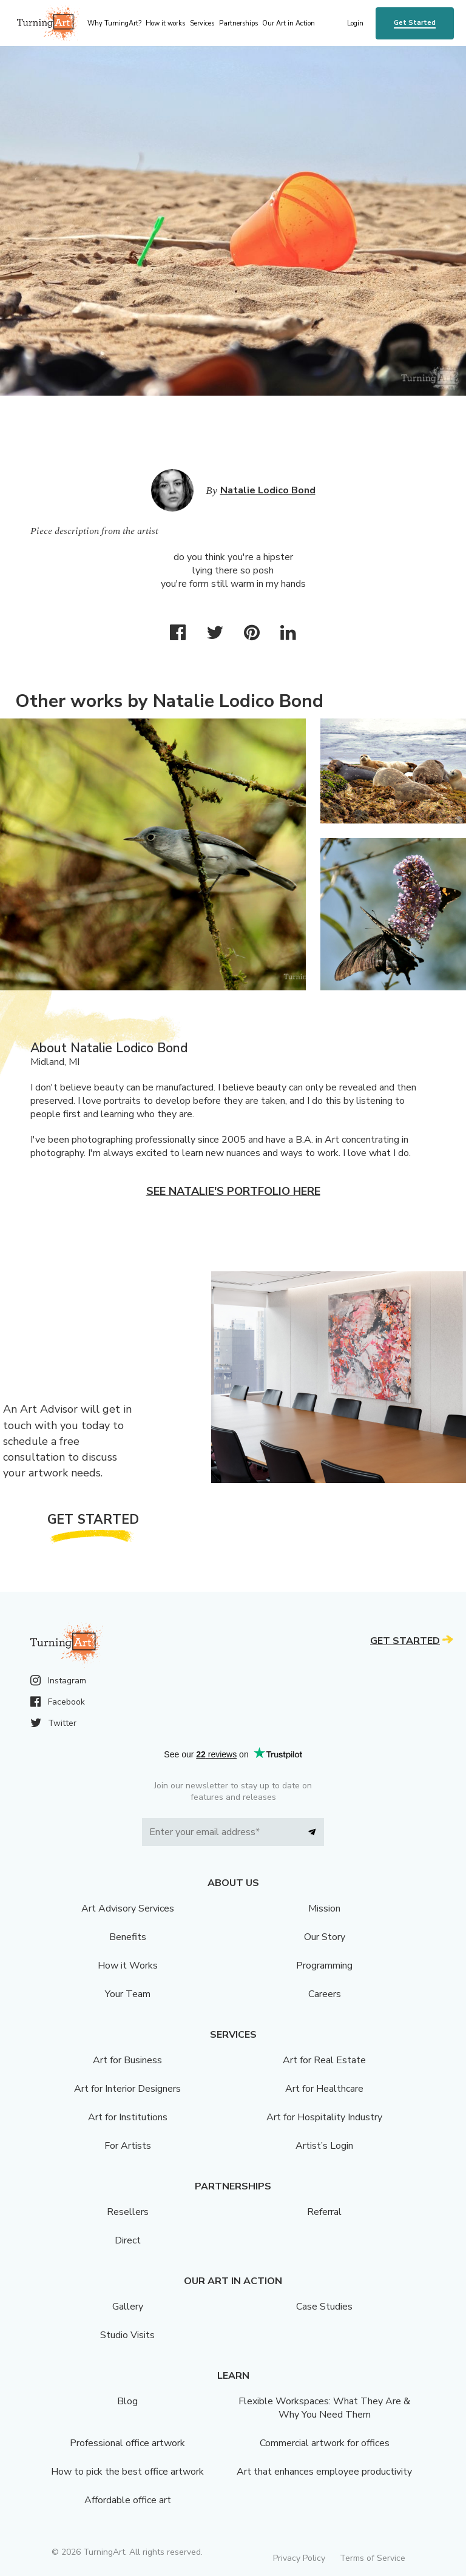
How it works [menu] (165, 23)
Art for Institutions (127, 2117)
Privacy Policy (299, 2558)
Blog (127, 2401)
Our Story (324, 1937)
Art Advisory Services (127, 1908)
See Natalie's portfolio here (233, 1191)
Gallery (127, 2306)
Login (355, 23)
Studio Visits (127, 2335)
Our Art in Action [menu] (288, 23)
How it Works (128, 1965)
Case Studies (324, 2306)
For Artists (127, 2145)
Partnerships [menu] (238, 23)
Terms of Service (372, 2558)
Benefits (127, 1937)
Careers (324, 1994)
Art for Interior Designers (127, 2088)
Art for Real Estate (324, 2060)
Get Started (415, 22)
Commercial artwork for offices (325, 2443)
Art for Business (127, 2060)
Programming (324, 1965)
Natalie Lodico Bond (268, 490)
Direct (128, 2240)
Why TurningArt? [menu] (114, 23)
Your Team (127, 1994)
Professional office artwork (127, 2443)
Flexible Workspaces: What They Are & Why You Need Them (324, 2408)
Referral (324, 2212)
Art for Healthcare (324, 2088)
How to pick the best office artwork (127, 2471)
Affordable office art (127, 2500)
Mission (324, 1908)
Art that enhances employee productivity (324, 2471)
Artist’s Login (324, 2145)
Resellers (128, 2212)
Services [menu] (202, 23)
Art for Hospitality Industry (324, 2117)
